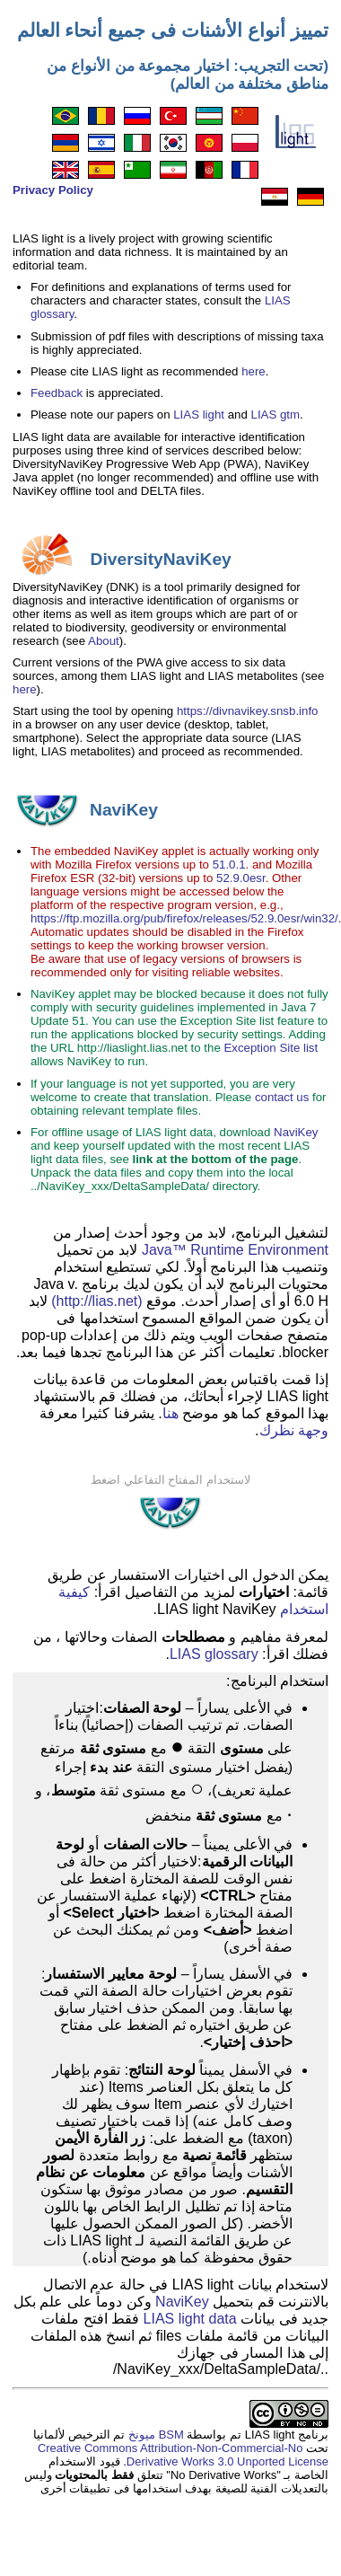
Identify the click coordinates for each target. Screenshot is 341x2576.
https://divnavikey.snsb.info (248, 711)
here (253, 371)
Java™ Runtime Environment (235, 1249)
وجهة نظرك (293, 1430)
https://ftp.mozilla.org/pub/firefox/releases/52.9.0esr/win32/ (184, 918)
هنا (170, 1413)
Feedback (57, 393)
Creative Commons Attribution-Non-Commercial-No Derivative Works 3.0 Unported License (183, 2454)
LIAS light (198, 414)
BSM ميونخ (154, 2434)
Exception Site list (270, 1047)
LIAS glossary (214, 1654)
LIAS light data (190, 2318)
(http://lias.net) (96, 1301)
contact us (282, 1097)
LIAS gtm (276, 414)
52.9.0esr (241, 878)
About (103, 641)
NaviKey (296, 1132)
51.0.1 (229, 864)
